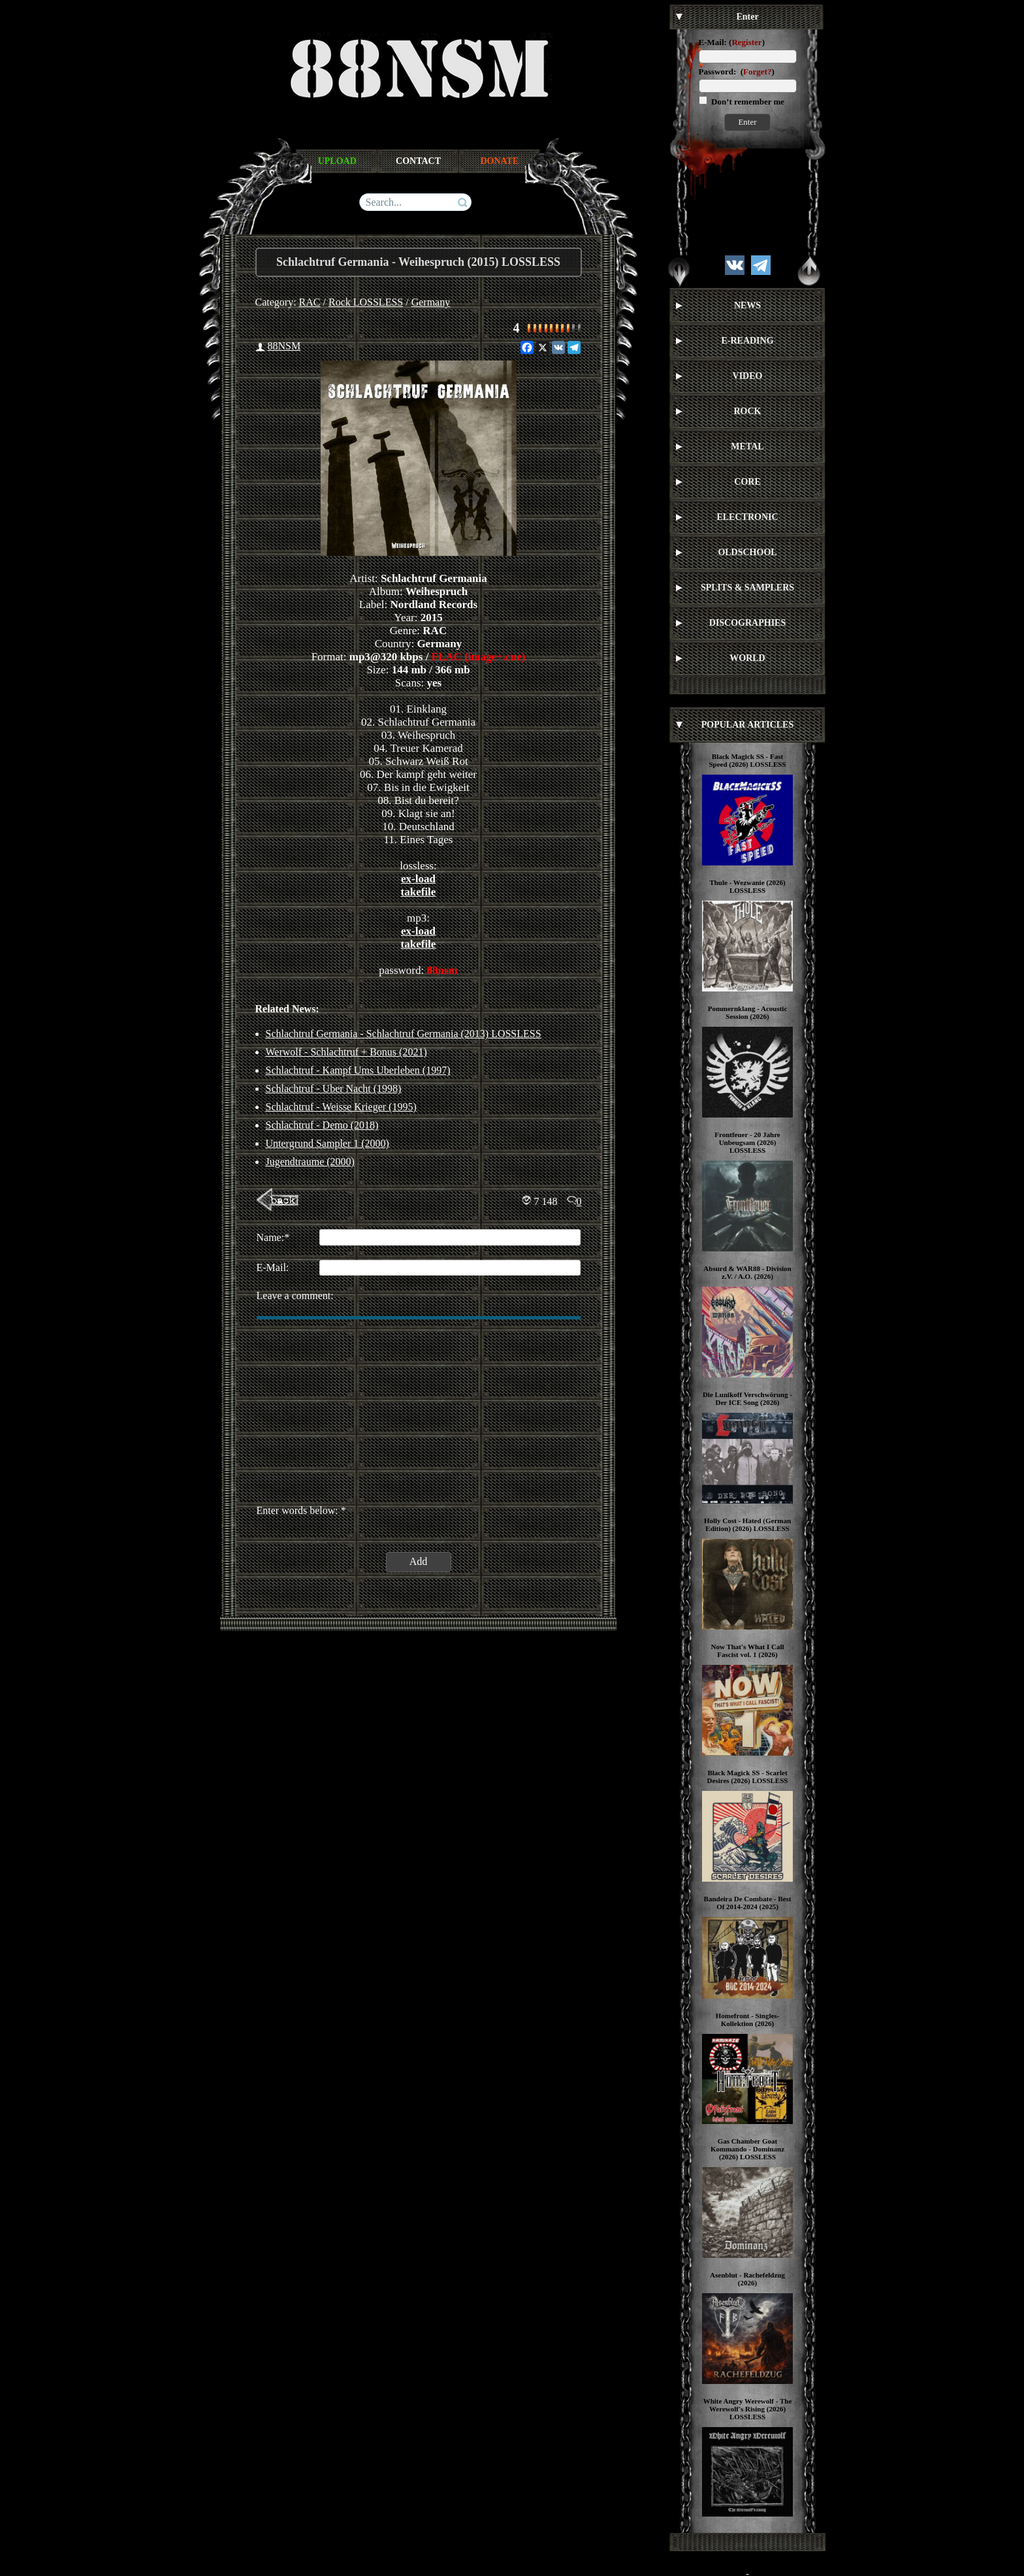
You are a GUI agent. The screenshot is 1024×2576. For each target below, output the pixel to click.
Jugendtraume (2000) (310, 1161)
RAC (310, 302)
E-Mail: (713, 42)
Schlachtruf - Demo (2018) (322, 1125)
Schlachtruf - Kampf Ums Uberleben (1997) (358, 1070)
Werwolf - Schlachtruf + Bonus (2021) (346, 1051)
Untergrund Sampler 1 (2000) (327, 1143)
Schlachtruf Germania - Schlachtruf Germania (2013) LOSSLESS (403, 1033)
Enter (747, 122)
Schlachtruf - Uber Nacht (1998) (334, 1088)
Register (746, 42)
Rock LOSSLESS (365, 302)
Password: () (737, 71)
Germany (431, 302)
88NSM (284, 345)
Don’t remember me (746, 101)
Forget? (757, 71)
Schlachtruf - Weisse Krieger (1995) (341, 1106)
